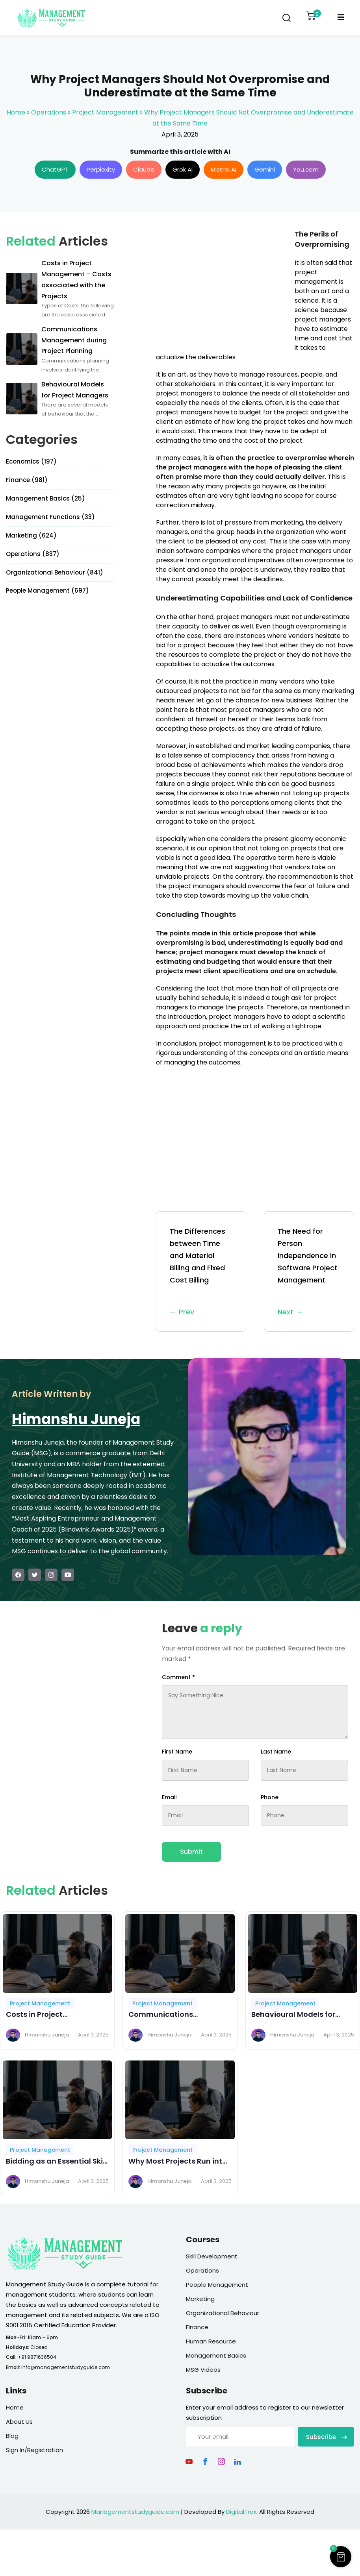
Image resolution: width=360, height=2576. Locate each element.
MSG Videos (203, 2369)
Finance (197, 2327)
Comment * (178, 1677)
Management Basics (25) (45, 498)
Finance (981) (27, 480)
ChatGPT (55, 169)
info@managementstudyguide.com (65, 2367)
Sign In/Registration (34, 2450)
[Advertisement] (222, 284)
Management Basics (216, 2355)
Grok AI (183, 169)
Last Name (276, 1752)
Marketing (200, 2299)
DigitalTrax (241, 2512)
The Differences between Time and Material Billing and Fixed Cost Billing (201, 1272)
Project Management (105, 112)
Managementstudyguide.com (135, 2512)
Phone (269, 1797)
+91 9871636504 (37, 2357)
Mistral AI (223, 169)
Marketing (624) (31, 535)
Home (16, 112)
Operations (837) (32, 554)
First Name (177, 1752)
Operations (48, 112)
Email (169, 1797)
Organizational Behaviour (222, 2313)
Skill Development (212, 2256)
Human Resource (211, 2341)
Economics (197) (31, 461)
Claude (143, 169)
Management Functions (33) (50, 517)
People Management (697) (47, 590)
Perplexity (101, 169)
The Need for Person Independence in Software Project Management (309, 1272)
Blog (12, 2436)
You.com (306, 169)
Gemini (264, 169)
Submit (191, 1851)
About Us (19, 2421)
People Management (217, 2284)
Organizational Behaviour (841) (54, 572)
